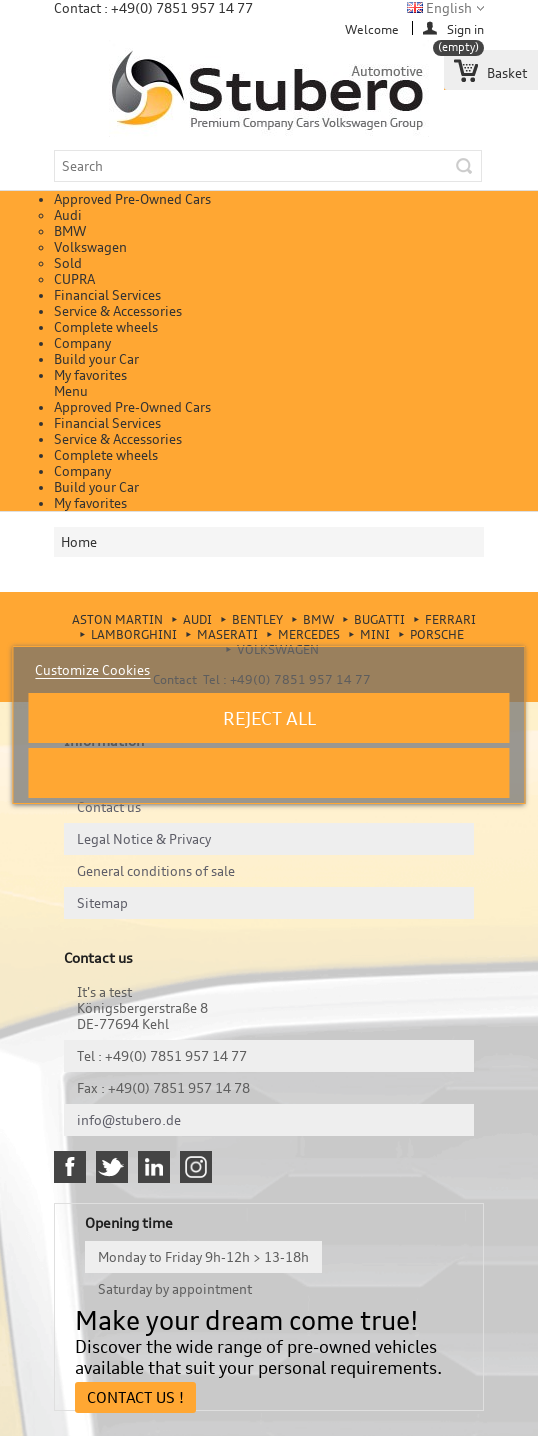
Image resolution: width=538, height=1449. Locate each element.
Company (82, 343)
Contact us (109, 807)
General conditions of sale (156, 871)
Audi (68, 215)
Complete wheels (106, 327)
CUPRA (74, 279)
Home (79, 542)
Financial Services (107, 295)
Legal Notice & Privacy (144, 839)
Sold (68, 263)
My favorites (90, 375)
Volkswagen (90, 247)
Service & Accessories (118, 311)
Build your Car (96, 359)
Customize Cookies (92, 670)
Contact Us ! (135, 1397)
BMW (70, 231)
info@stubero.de (129, 1120)
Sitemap (102, 903)
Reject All (269, 718)
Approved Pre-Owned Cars (132, 199)
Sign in (465, 28)
